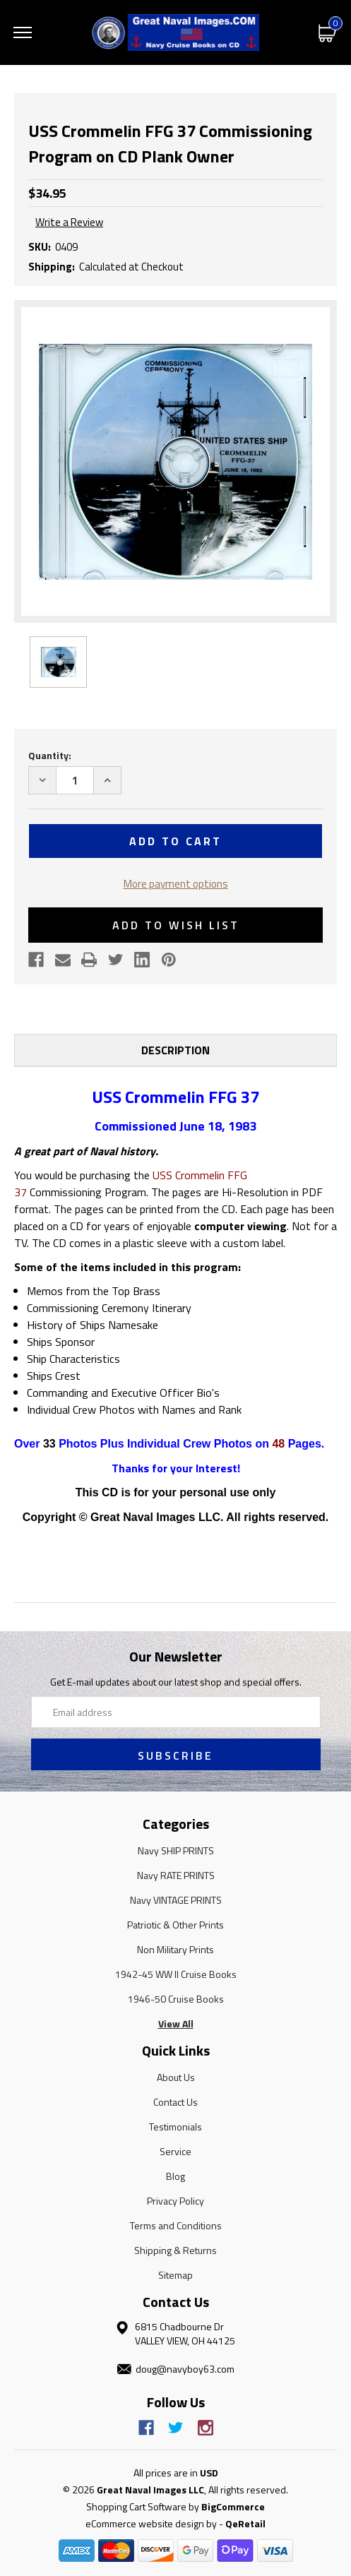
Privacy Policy (175, 2200)
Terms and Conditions (176, 2225)
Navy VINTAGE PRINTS (176, 1899)
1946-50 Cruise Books (176, 1998)
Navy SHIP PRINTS (176, 1850)
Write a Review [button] (69, 222)
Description (175, 1050)
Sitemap (175, 2274)
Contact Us (175, 2101)
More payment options (176, 884)
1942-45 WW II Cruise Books (176, 1974)
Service (175, 2151)
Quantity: (49, 755)
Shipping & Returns (175, 2250)
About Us (176, 2077)
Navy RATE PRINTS (176, 1875)
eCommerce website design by (151, 2523)
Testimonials (175, 2126)
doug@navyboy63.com (185, 2368)
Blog (175, 2176)
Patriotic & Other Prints (175, 1924)
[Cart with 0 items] (328, 32)
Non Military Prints (175, 1949)
